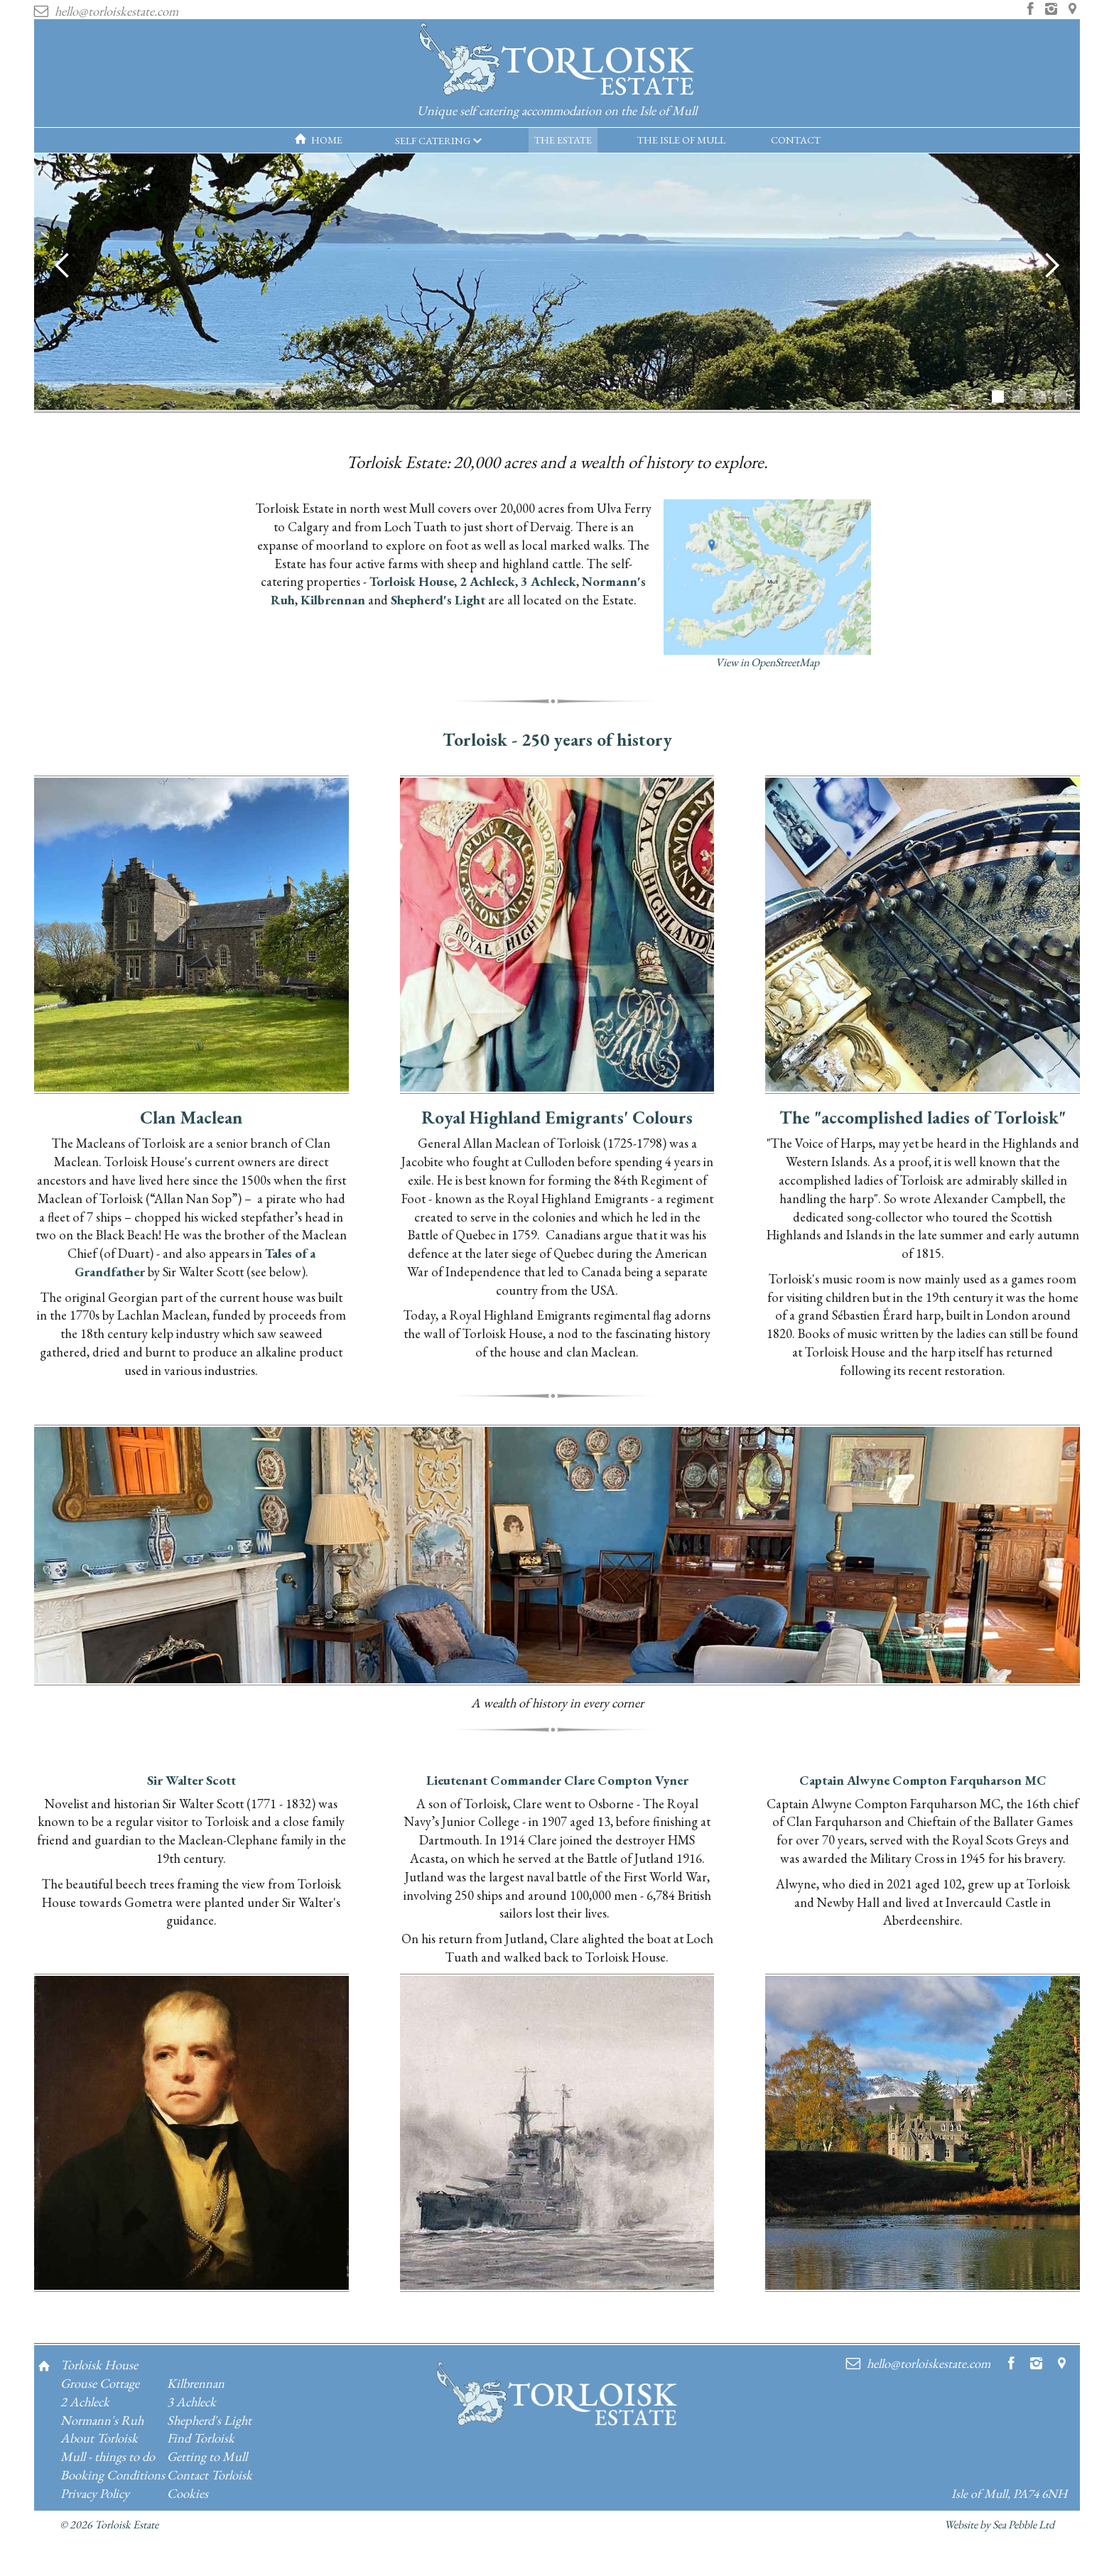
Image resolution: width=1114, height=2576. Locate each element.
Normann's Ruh (102, 2419)
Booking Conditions (112, 2474)
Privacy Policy (94, 2492)
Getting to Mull (207, 2455)
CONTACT (796, 139)
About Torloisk (99, 2437)
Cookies (187, 2492)
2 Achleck (487, 580)
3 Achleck (548, 580)
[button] (438, 140)
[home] (557, 73)
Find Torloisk (200, 2437)
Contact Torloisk (209, 2474)
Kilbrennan (333, 599)
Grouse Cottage (99, 2382)
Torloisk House (411, 580)
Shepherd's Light (438, 599)
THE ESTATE (563, 139)
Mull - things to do (107, 2455)
